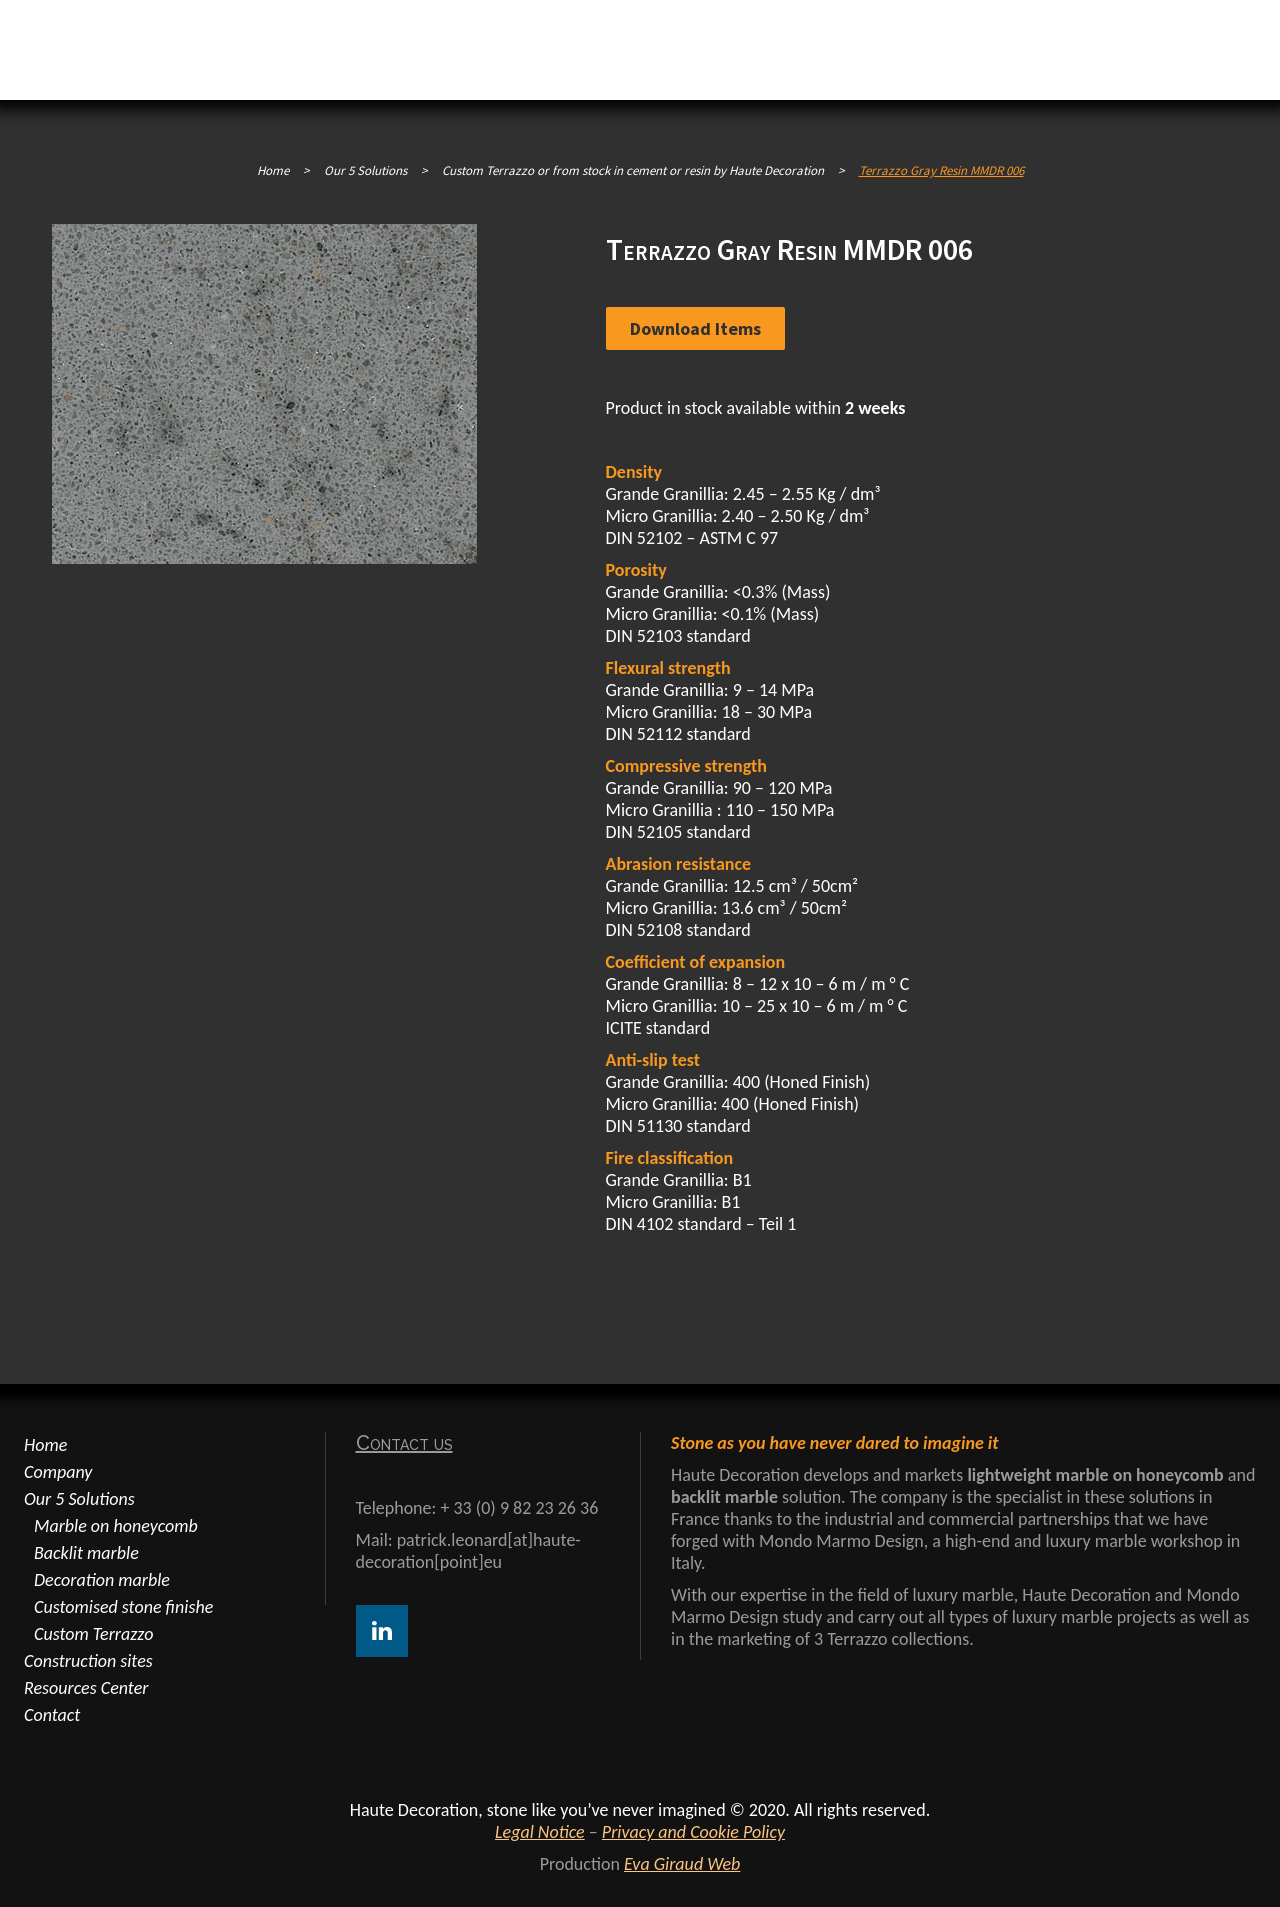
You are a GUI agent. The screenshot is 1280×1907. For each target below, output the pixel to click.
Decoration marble (102, 1580)
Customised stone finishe (123, 1607)
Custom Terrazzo (93, 1634)
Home (273, 170)
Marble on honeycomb (116, 1526)
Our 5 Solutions (79, 1499)
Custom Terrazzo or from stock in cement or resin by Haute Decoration (633, 170)
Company (58, 1472)
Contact (52, 1715)
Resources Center (86, 1688)
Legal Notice (540, 1832)
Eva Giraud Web (682, 1864)
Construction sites (88, 1661)
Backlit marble (86, 1553)
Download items (695, 328)
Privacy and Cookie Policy (693, 1832)
